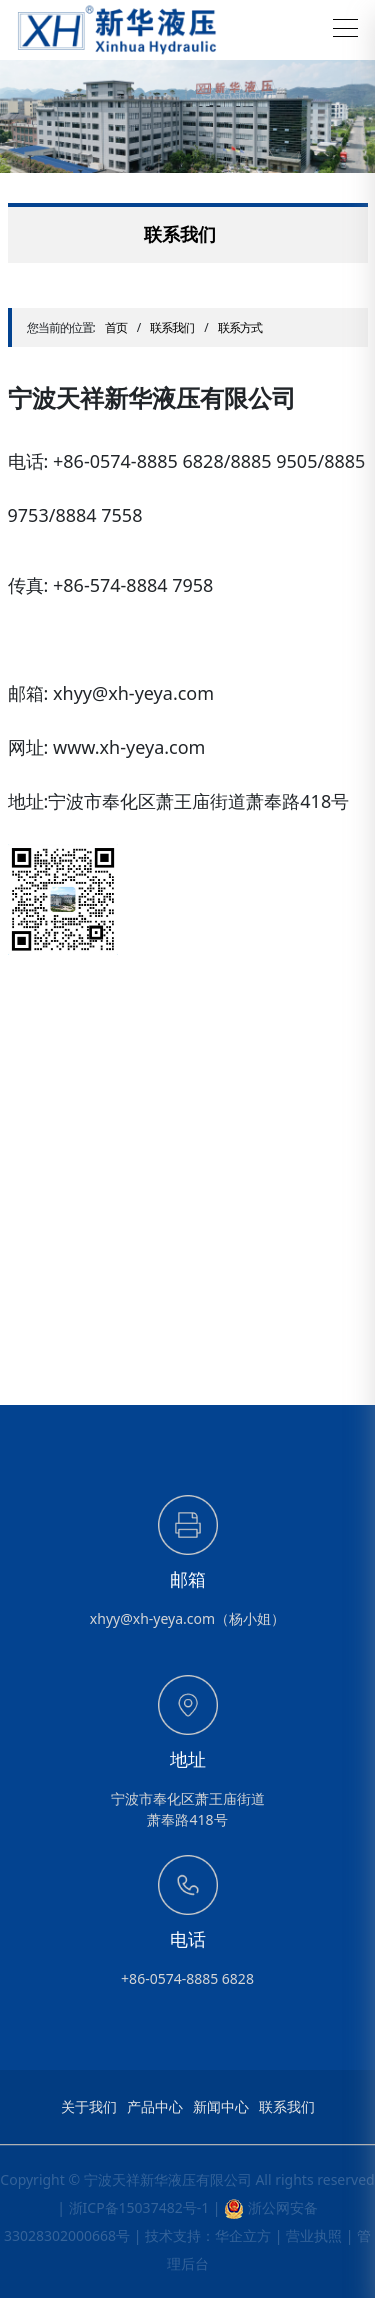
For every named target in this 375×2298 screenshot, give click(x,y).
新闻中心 (221, 2107)
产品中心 (155, 2107)
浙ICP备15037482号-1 (139, 2207)
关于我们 (89, 2107)
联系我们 (172, 327)
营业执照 (314, 2235)
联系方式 (240, 327)
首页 (116, 327)
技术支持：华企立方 (208, 2235)
